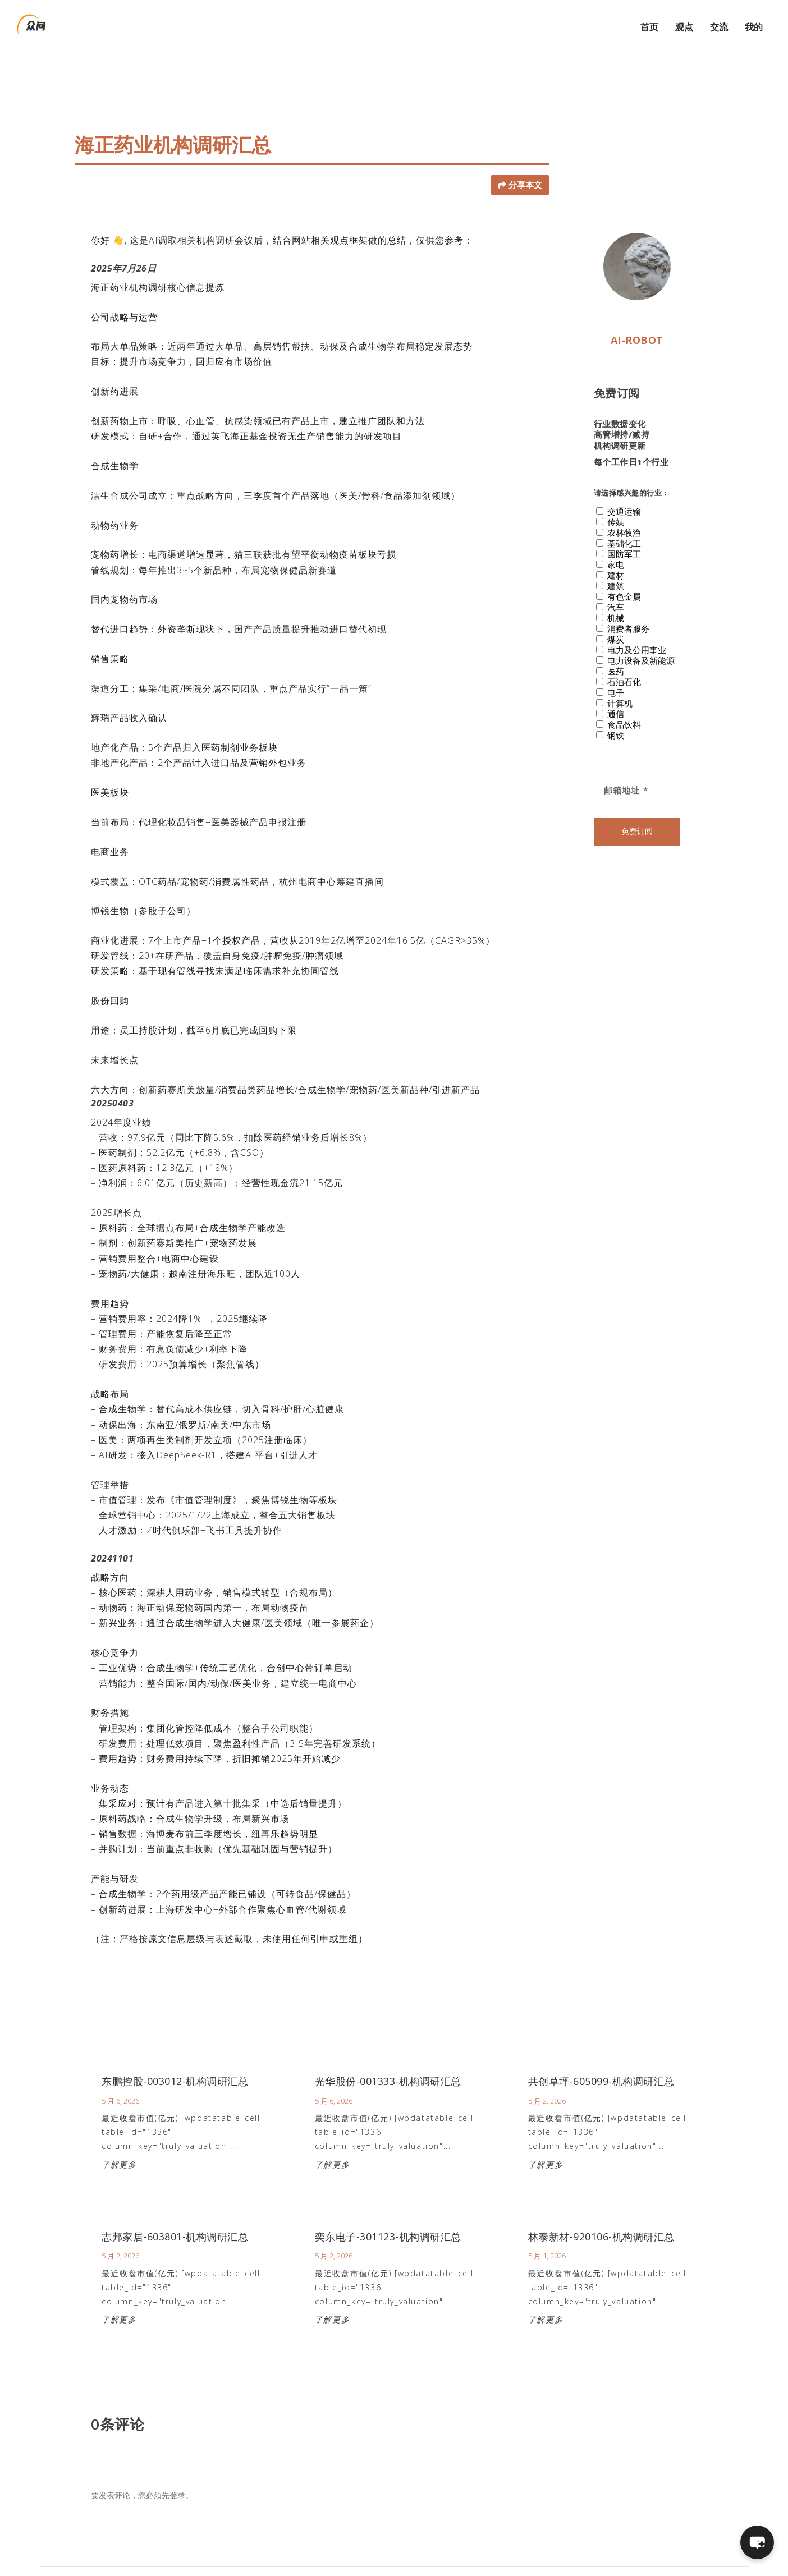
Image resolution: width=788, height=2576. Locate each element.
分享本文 (525, 162)
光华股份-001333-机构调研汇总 (388, 2060)
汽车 (610, 585)
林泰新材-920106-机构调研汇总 (601, 2214)
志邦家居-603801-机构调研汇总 (175, 2214)
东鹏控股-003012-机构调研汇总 (175, 2060)
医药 (610, 649)
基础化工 (618, 521)
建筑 (610, 563)
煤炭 (610, 617)
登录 (177, 2473)
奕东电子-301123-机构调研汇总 (388, 2214)
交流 (719, 23)
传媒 (610, 499)
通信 (610, 691)
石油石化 (618, 659)
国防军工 (618, 531)
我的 (754, 23)
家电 (610, 542)
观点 (684, 23)
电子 (610, 670)
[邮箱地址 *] (637, 768)
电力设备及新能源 (635, 638)
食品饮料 (618, 702)
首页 (649, 23)
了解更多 (119, 2142)
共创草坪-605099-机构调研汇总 (601, 2060)
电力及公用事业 (631, 627)
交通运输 (618, 489)
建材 (610, 553)
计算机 (614, 681)
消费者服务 (622, 606)
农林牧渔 (618, 510)
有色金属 (618, 574)
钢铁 (610, 713)
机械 (610, 595)
